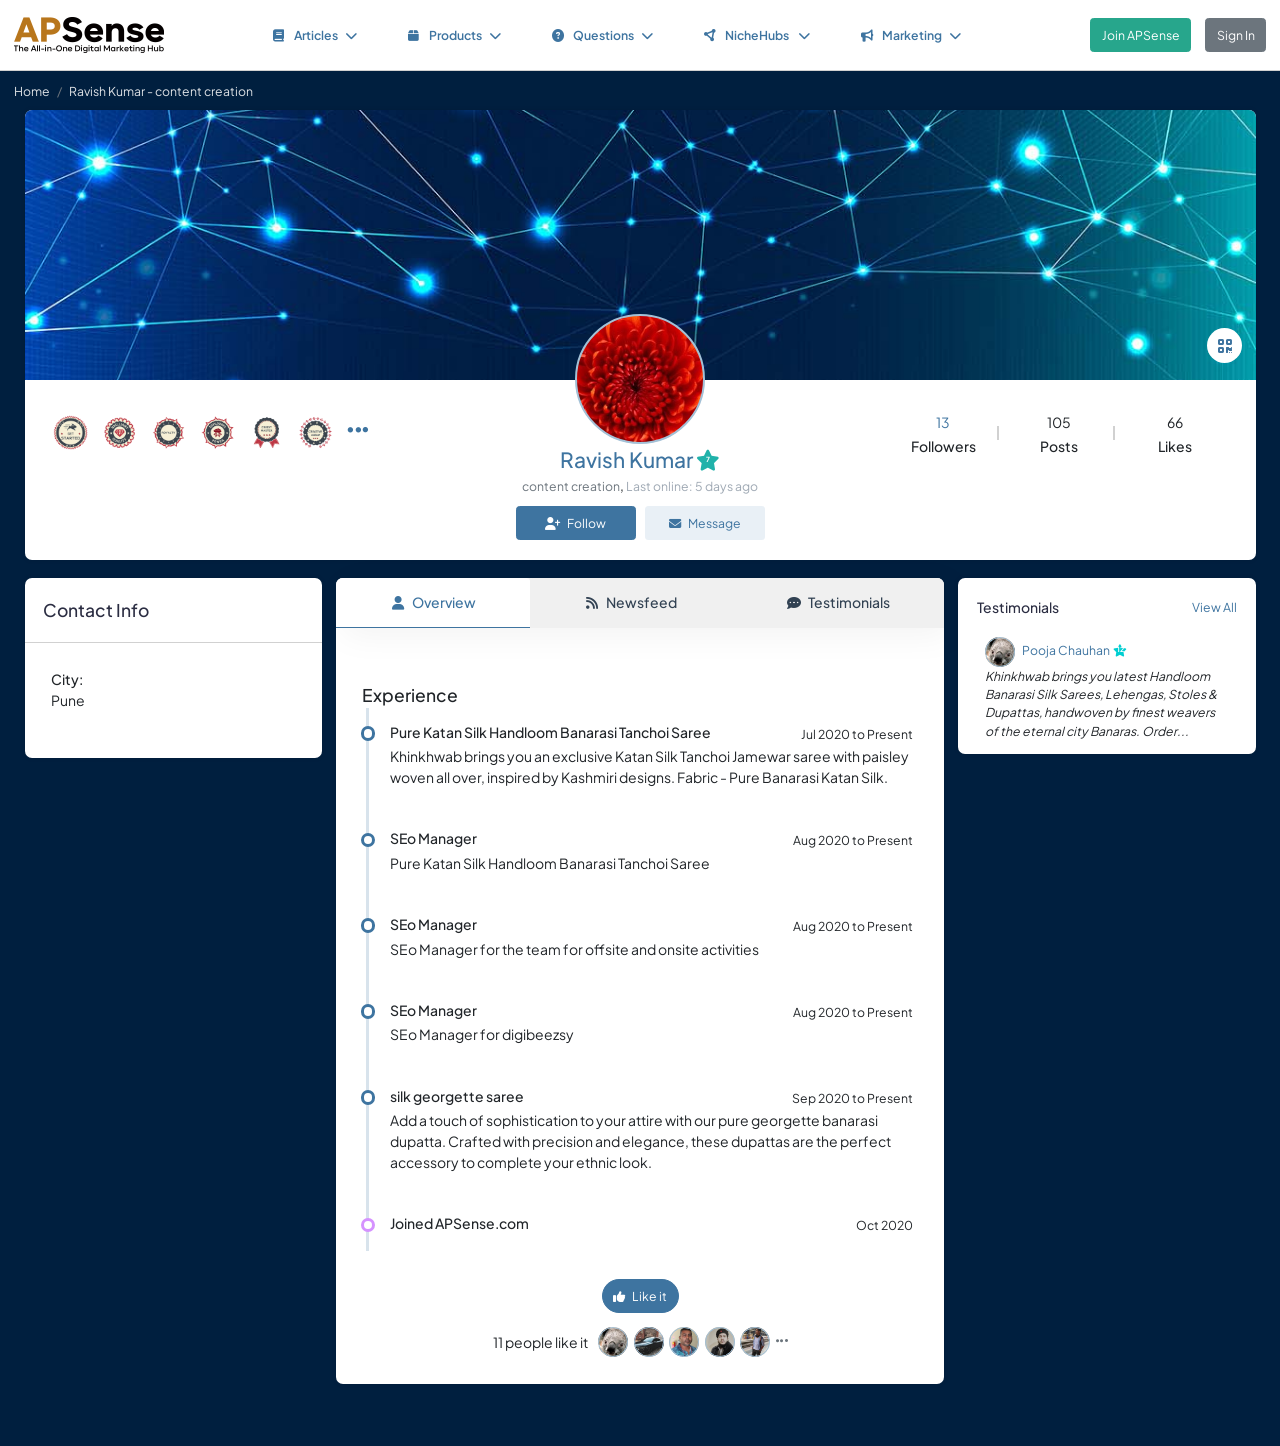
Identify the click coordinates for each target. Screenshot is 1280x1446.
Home (32, 91)
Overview (433, 602)
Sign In (1236, 35)
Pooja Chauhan (1066, 650)
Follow (575, 523)
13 (943, 422)
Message (705, 523)
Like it (640, 1297)
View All (1214, 607)
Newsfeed (631, 602)
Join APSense (1141, 35)
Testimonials (838, 602)
